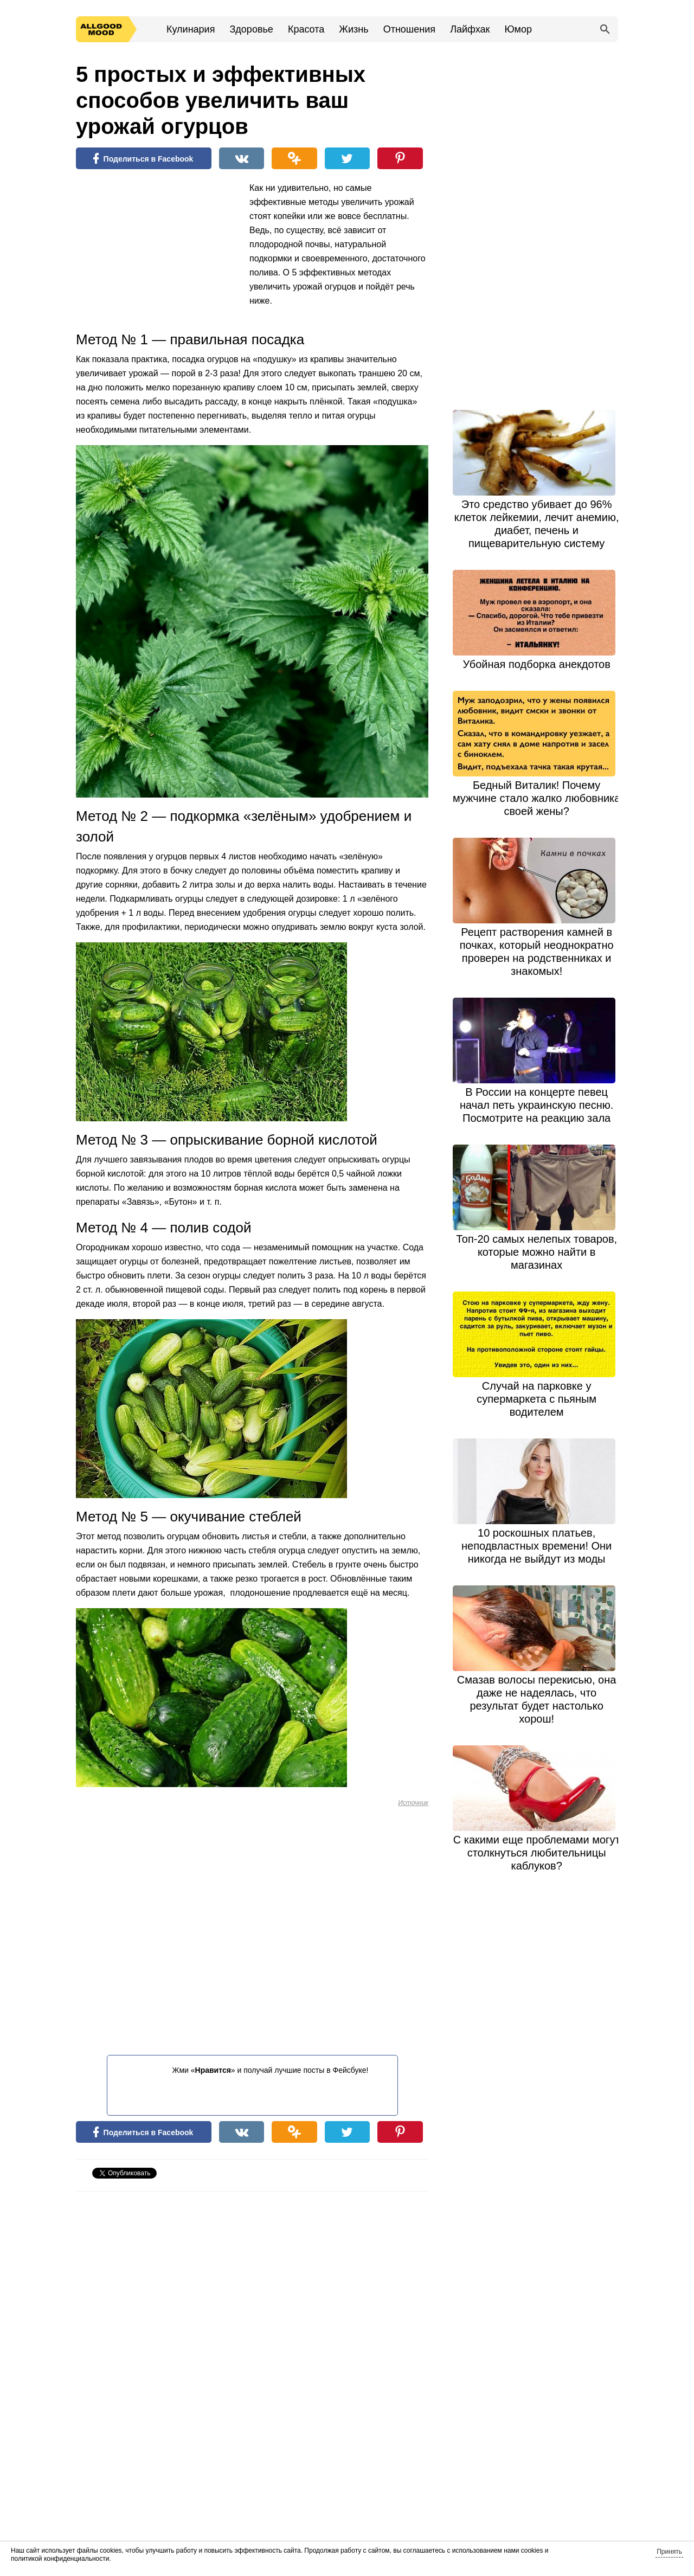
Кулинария (190, 29)
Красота (306, 29)
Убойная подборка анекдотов (536, 664)
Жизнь (353, 29)
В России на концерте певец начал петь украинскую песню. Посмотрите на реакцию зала (536, 1105)
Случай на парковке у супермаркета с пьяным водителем (536, 1399)
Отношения (409, 29)
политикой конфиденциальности (60, 2558)
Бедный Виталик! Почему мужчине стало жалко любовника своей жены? (537, 798)
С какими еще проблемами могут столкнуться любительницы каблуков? (536, 1853)
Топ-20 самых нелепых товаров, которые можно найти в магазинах (536, 1252)
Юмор (518, 29)
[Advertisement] (157, 251)
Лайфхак (470, 29)
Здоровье (251, 29)
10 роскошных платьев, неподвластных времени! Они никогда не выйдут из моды (536, 1546)
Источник (413, 1803)
